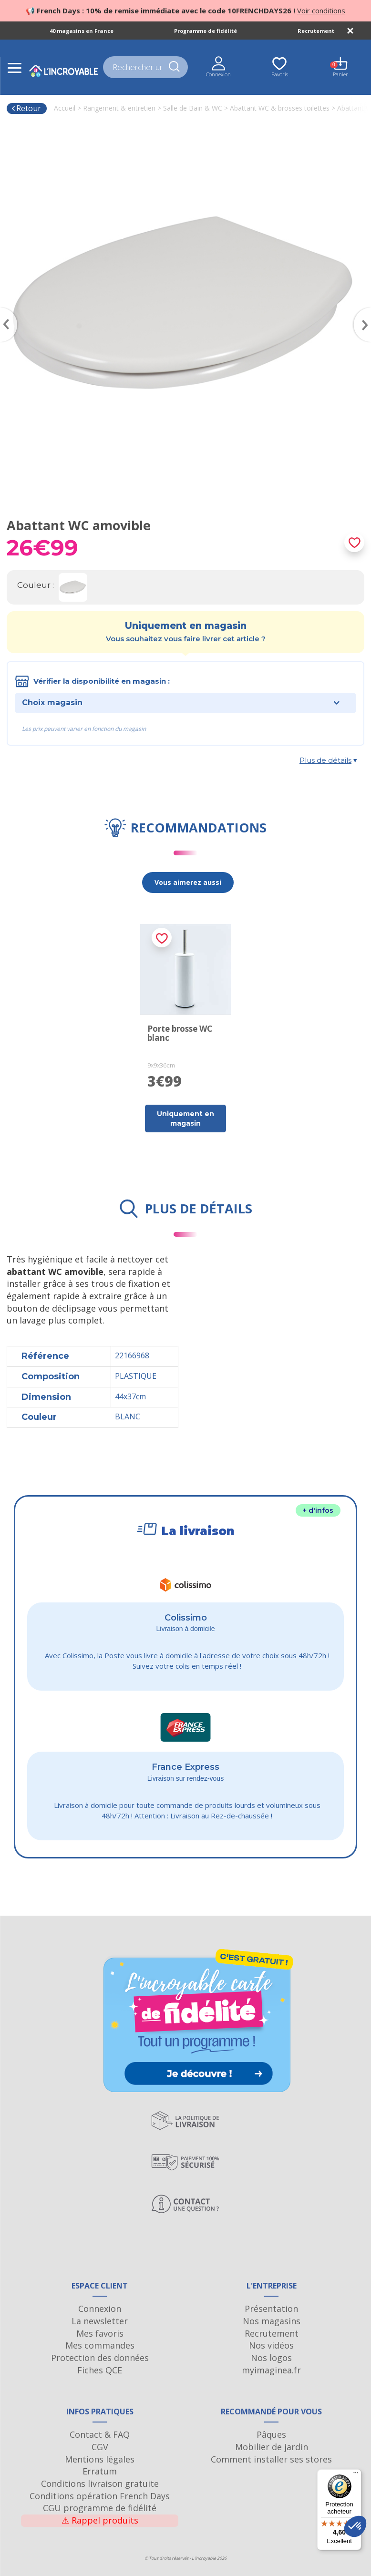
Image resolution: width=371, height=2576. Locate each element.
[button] (355, 2526)
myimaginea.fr (271, 2370)
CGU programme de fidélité (99, 2508)
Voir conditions (321, 10)
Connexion (99, 2308)
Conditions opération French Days (100, 2496)
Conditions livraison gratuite (100, 2483)
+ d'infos (318, 1510)
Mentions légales (99, 2459)
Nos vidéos (271, 2345)
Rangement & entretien (119, 108)
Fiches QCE (99, 2370)
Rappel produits (100, 2520)
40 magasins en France (81, 30)
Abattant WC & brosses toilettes (280, 108)
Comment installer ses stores (271, 2459)
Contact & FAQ (100, 2434)
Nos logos (271, 2357)
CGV (100, 2447)
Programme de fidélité (205, 30)
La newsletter (100, 2321)
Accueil (64, 108)
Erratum (99, 2471)
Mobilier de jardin (271, 2447)
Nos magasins (271, 2321)
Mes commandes (99, 2345)
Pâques (271, 2434)
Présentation (271, 2308)
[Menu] (355, 2475)
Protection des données (100, 2357)
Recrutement (316, 30)
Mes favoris (100, 2333)
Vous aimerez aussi (188, 882)
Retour (26, 108)
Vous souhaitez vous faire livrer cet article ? (186, 638)
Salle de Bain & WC (192, 108)
